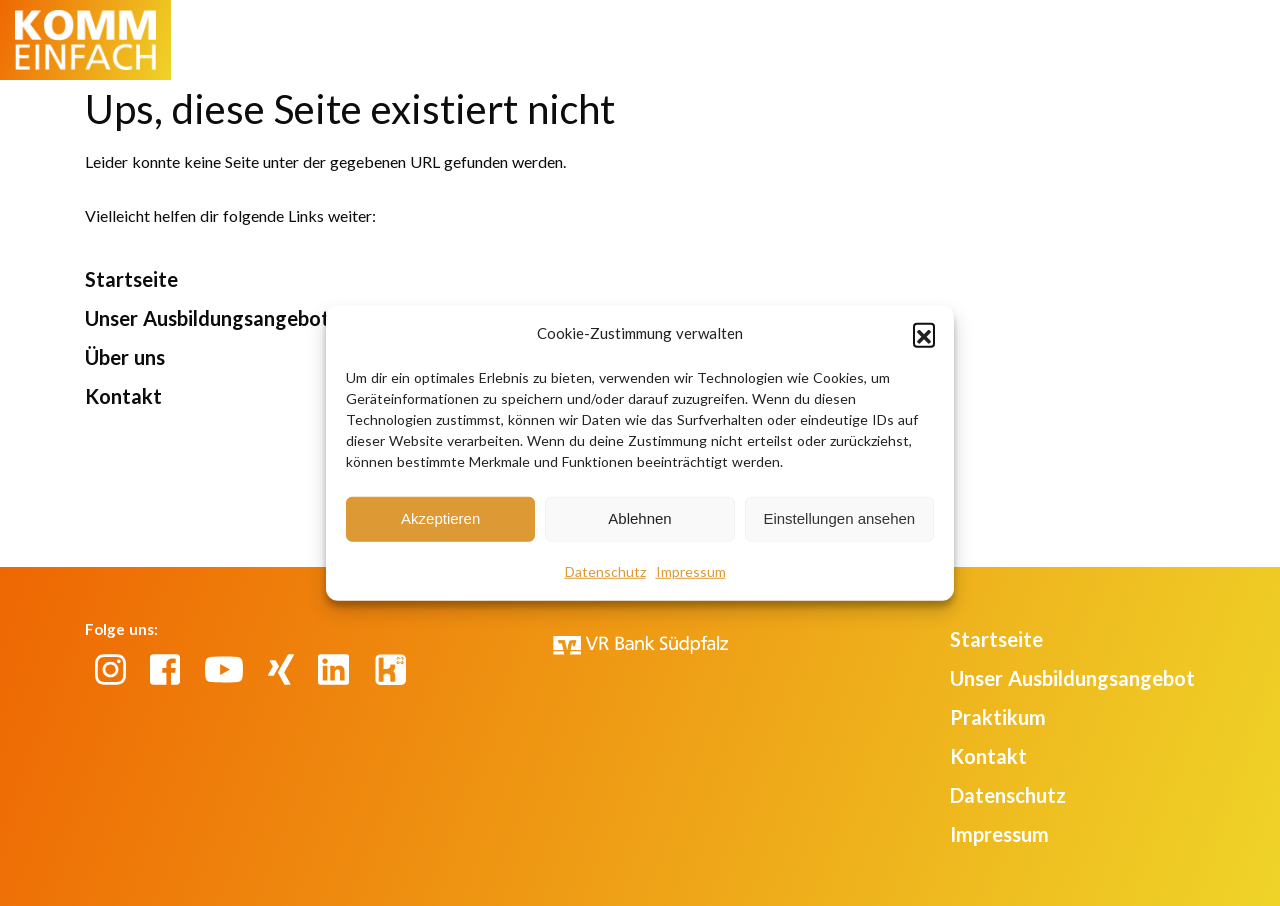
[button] (924, 334)
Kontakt (123, 396)
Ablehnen (639, 518)
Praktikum (998, 717)
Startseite (131, 279)
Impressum (691, 570)
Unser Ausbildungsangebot (207, 318)
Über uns (125, 357)
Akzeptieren (440, 518)
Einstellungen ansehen (839, 518)
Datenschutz (605, 570)
